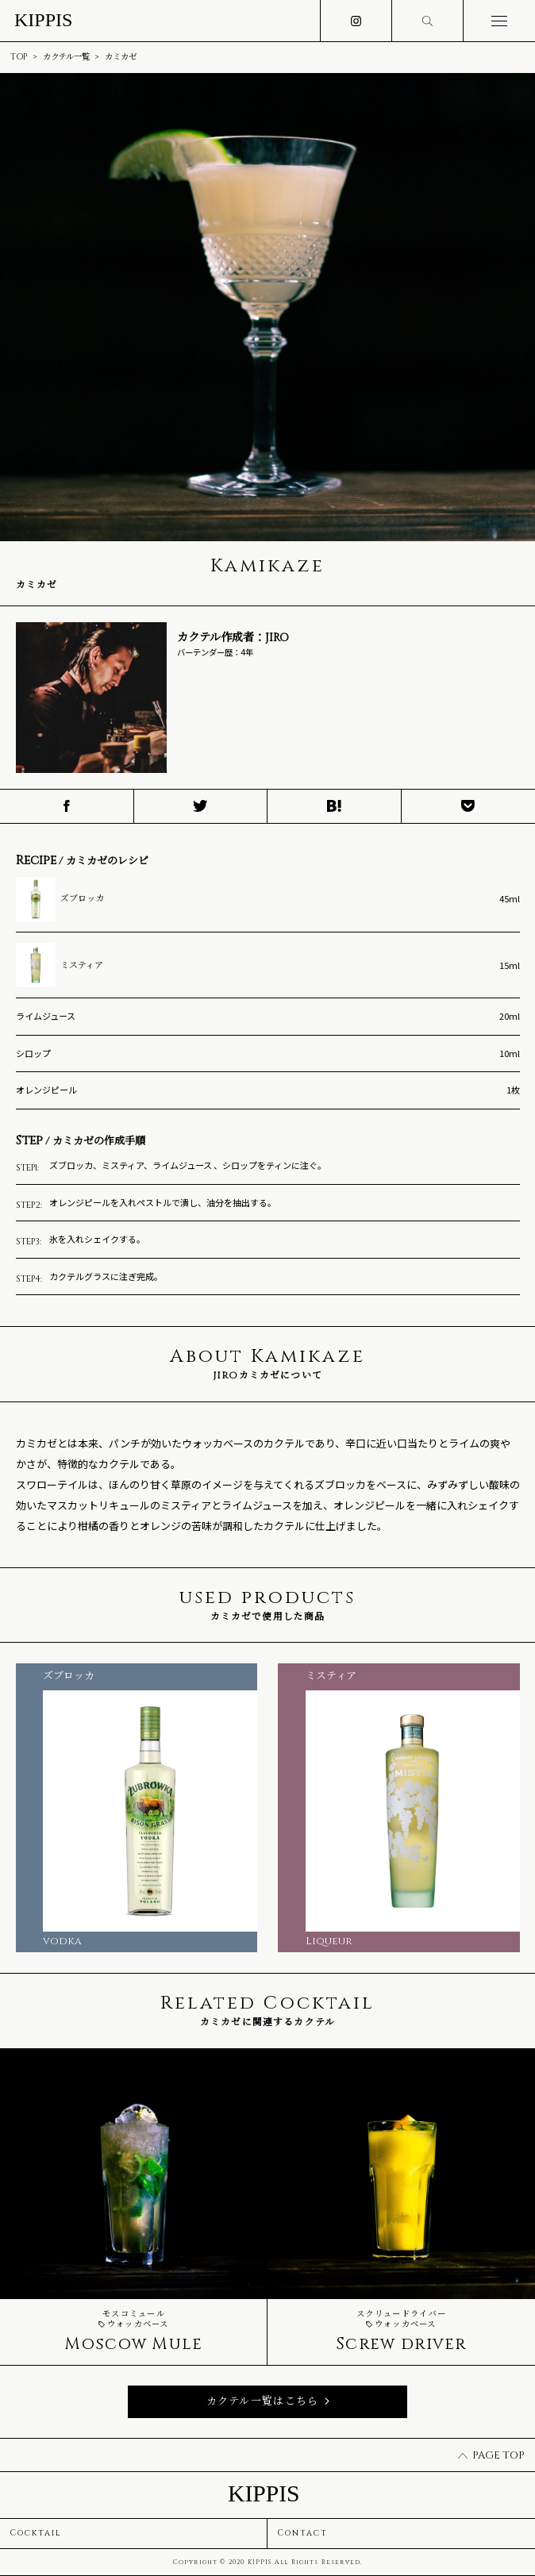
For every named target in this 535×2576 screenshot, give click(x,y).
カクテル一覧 (66, 57)
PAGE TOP (491, 2455)
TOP (18, 57)
